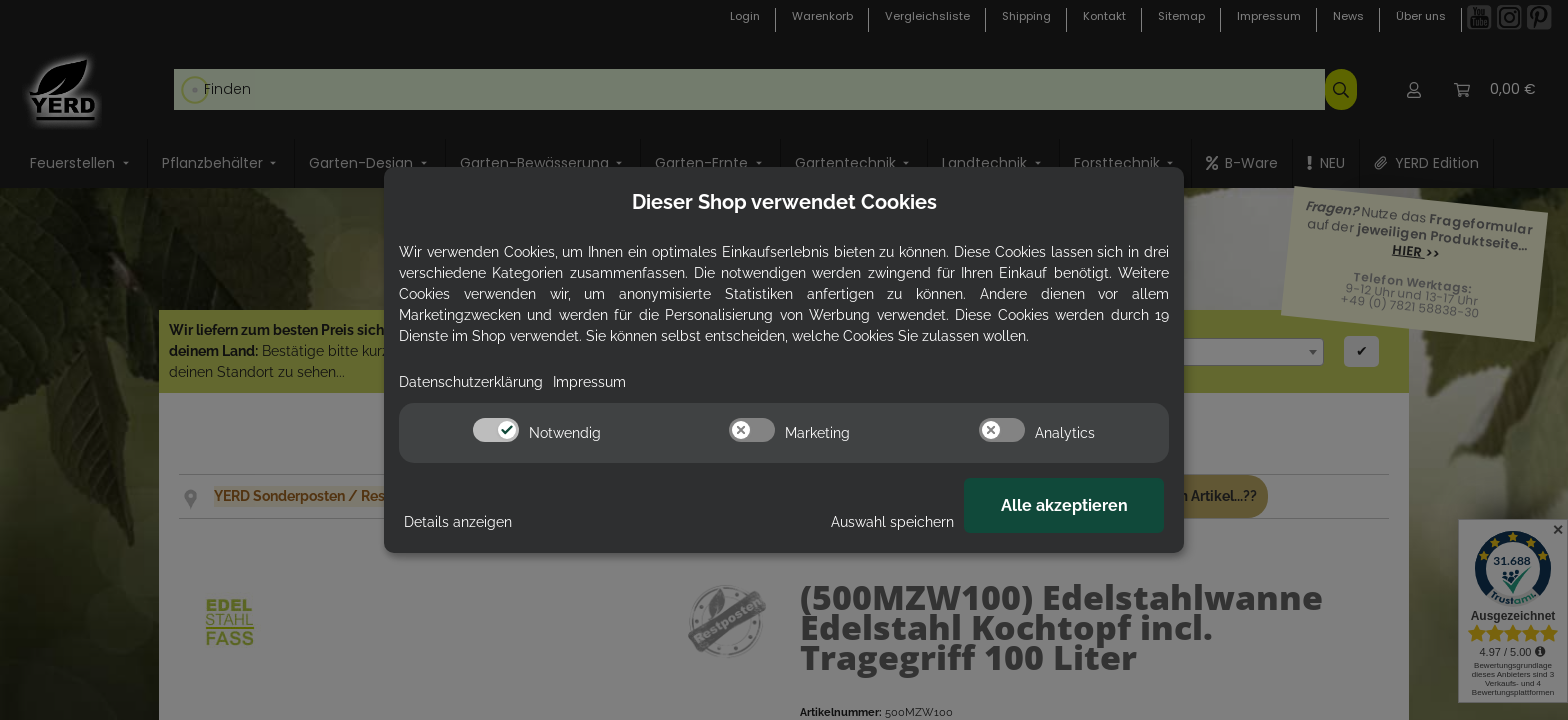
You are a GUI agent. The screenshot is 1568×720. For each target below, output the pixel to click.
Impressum (589, 382)
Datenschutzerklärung (471, 382)
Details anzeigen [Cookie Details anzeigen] (458, 522)
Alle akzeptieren (1064, 505)
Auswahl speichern (892, 522)
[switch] (496, 430)
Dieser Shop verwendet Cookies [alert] (784, 202)
